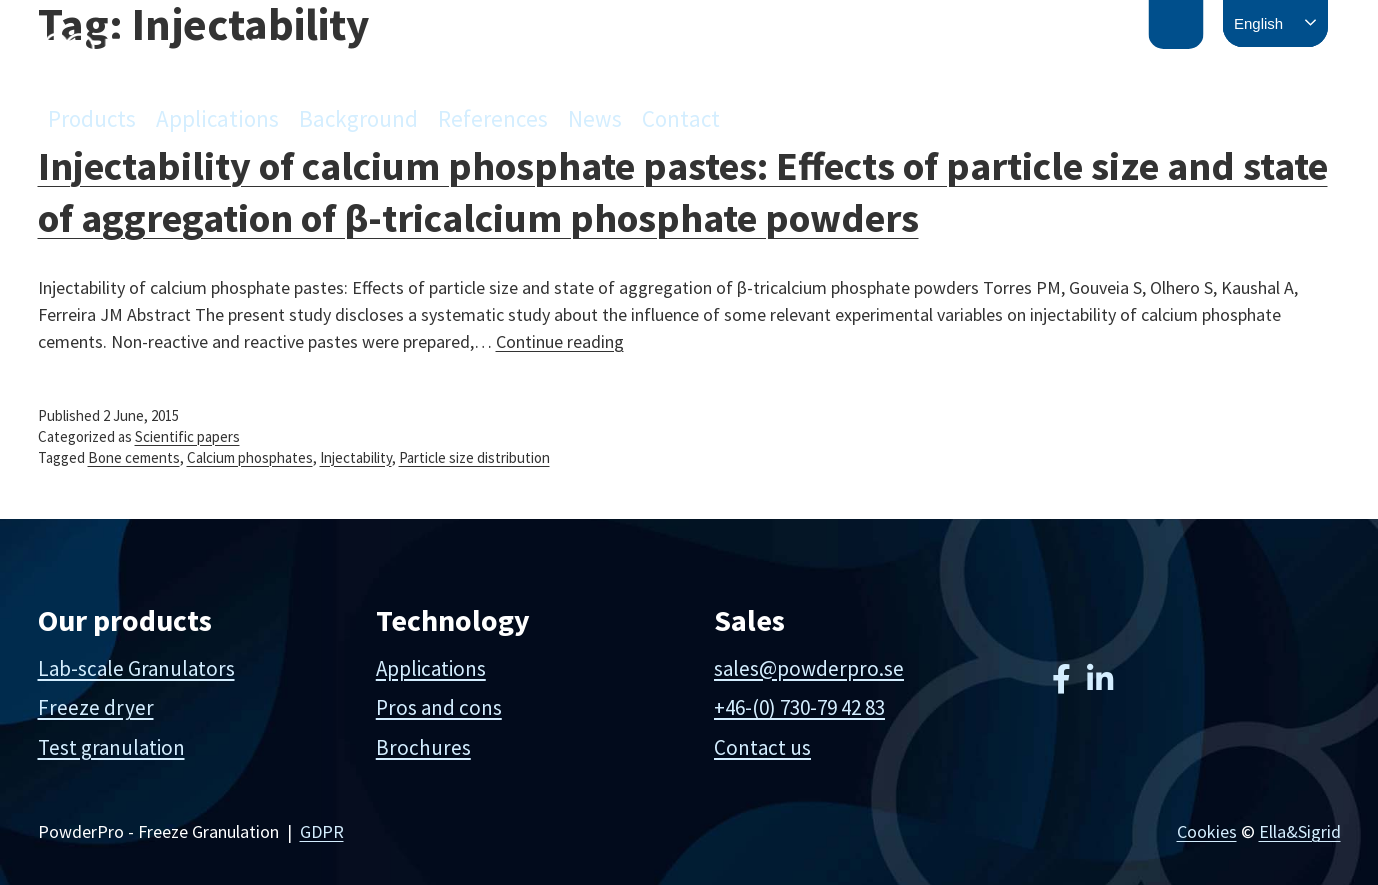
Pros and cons (439, 707)
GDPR (322, 831)
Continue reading (560, 341)
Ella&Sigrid (1300, 831)
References (493, 118)
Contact (681, 118)
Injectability (356, 457)
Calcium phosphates (250, 457)
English (1258, 23)
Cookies (1207, 831)
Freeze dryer (96, 707)
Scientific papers (187, 436)
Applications (217, 118)
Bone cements (134, 457)
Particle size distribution (474, 457)
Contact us (762, 747)
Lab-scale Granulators (136, 668)
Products (92, 118)
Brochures (423, 747)
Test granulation (111, 747)
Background (358, 118)
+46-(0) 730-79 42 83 (799, 707)
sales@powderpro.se (809, 668)
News (595, 118)
